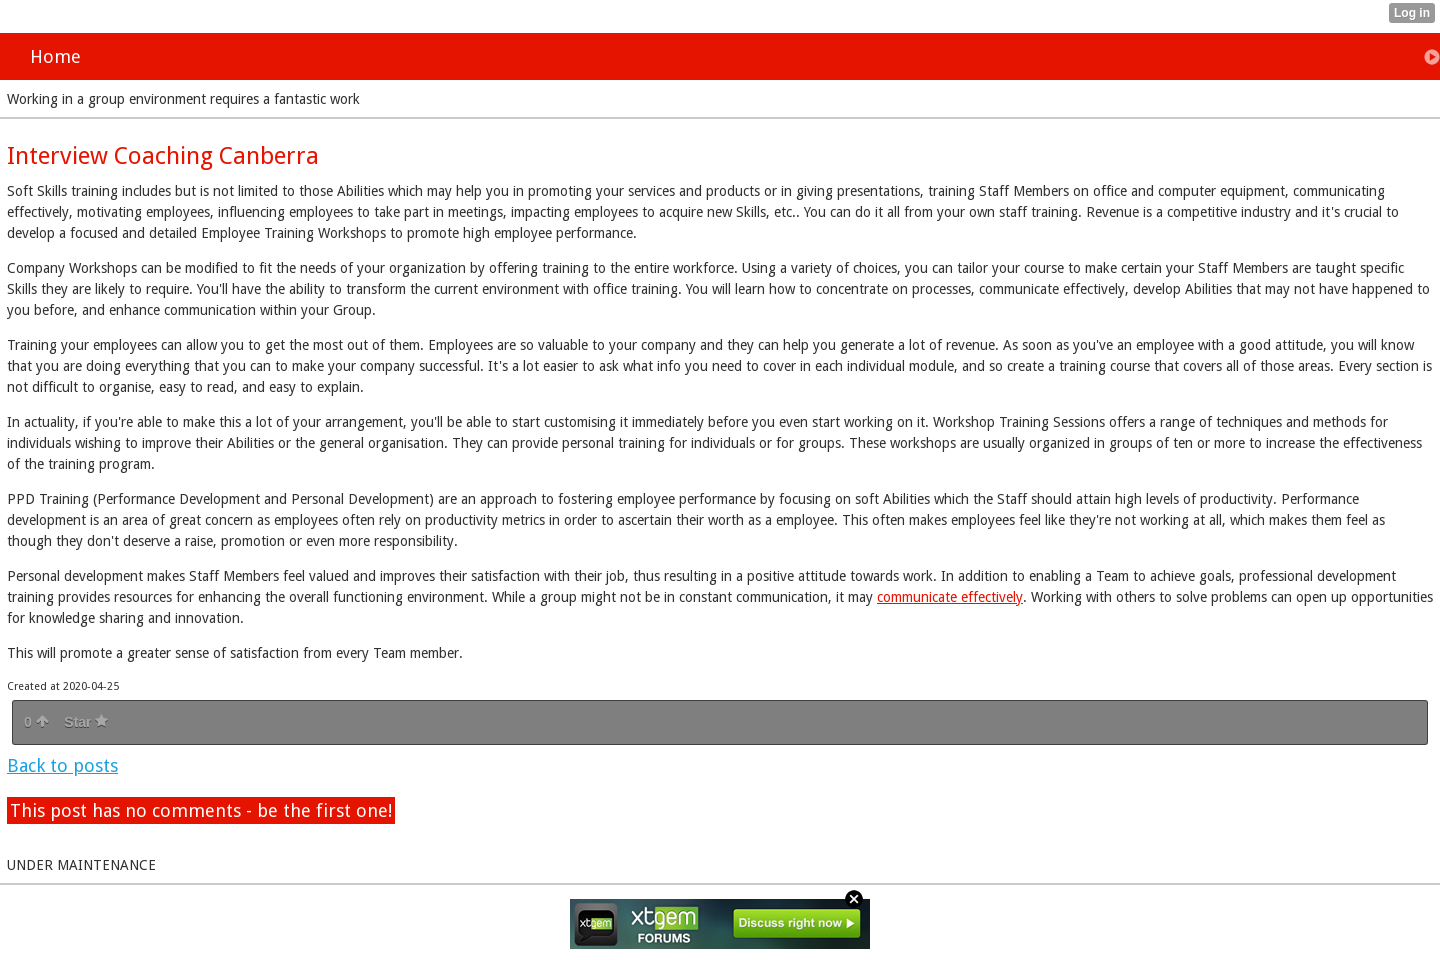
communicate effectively (950, 597)
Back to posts (62, 765)
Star (86, 722)
